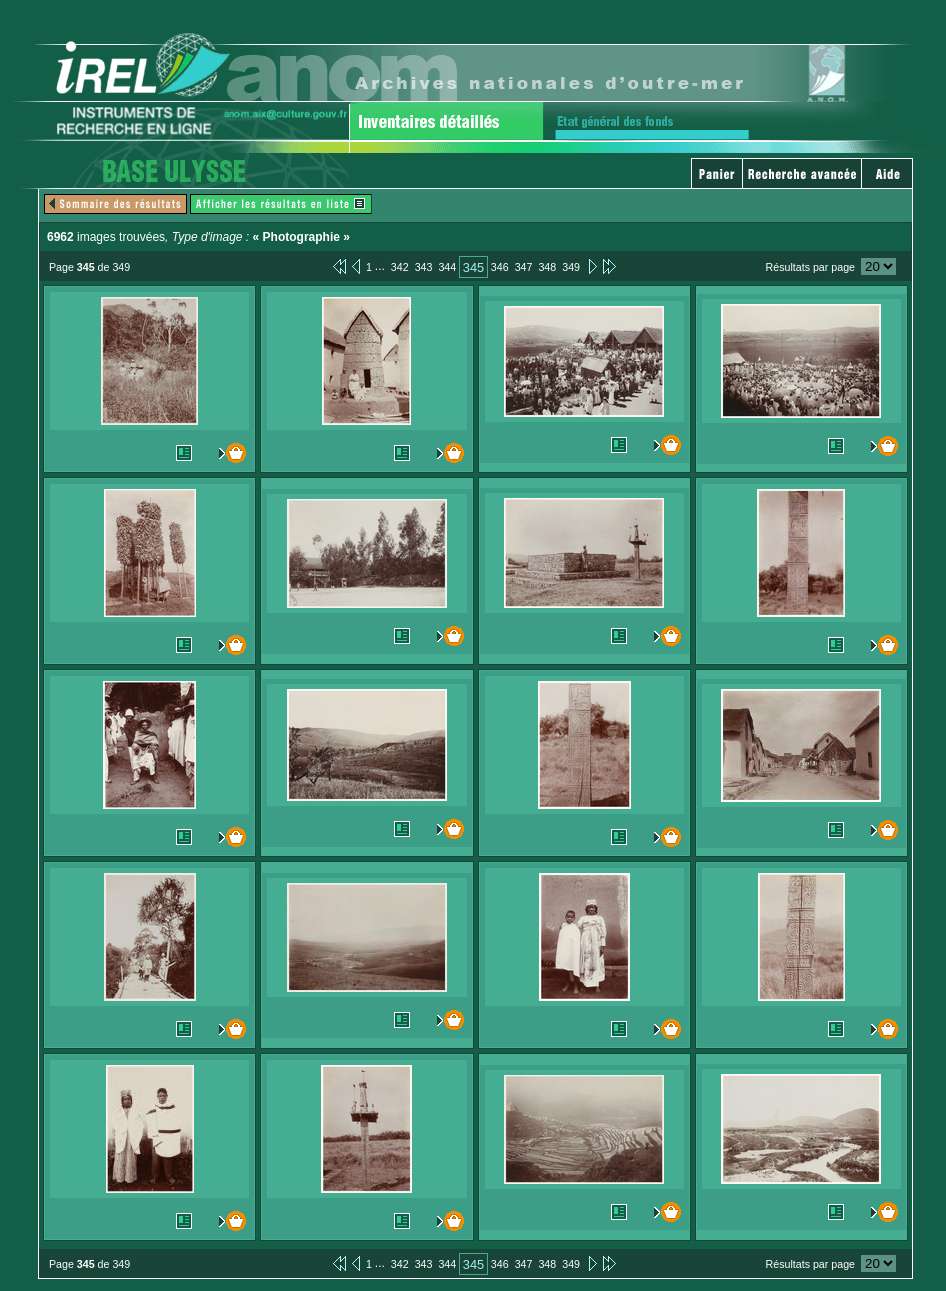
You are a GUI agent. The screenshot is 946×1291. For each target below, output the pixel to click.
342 (400, 267)
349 (571, 267)
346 (500, 267)
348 (547, 267)
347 (524, 267)
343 (424, 267)
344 (447, 267)
